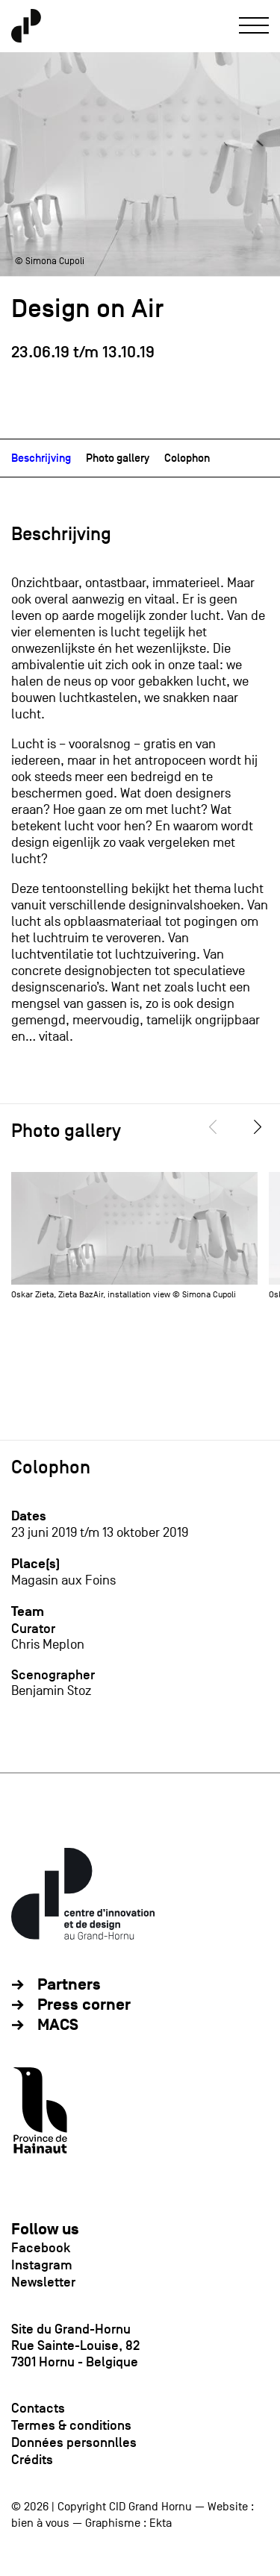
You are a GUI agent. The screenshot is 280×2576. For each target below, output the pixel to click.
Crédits (32, 2459)
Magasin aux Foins (63, 1580)
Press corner (84, 2005)
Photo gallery (117, 458)
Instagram (41, 2265)
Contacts (38, 2408)
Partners (69, 1985)
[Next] (258, 1127)
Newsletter (43, 2282)
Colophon (187, 458)
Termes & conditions (71, 2425)
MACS (57, 2025)
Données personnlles (74, 2442)
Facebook (40, 2248)
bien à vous (40, 2523)
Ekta (160, 2523)
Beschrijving (41, 458)
